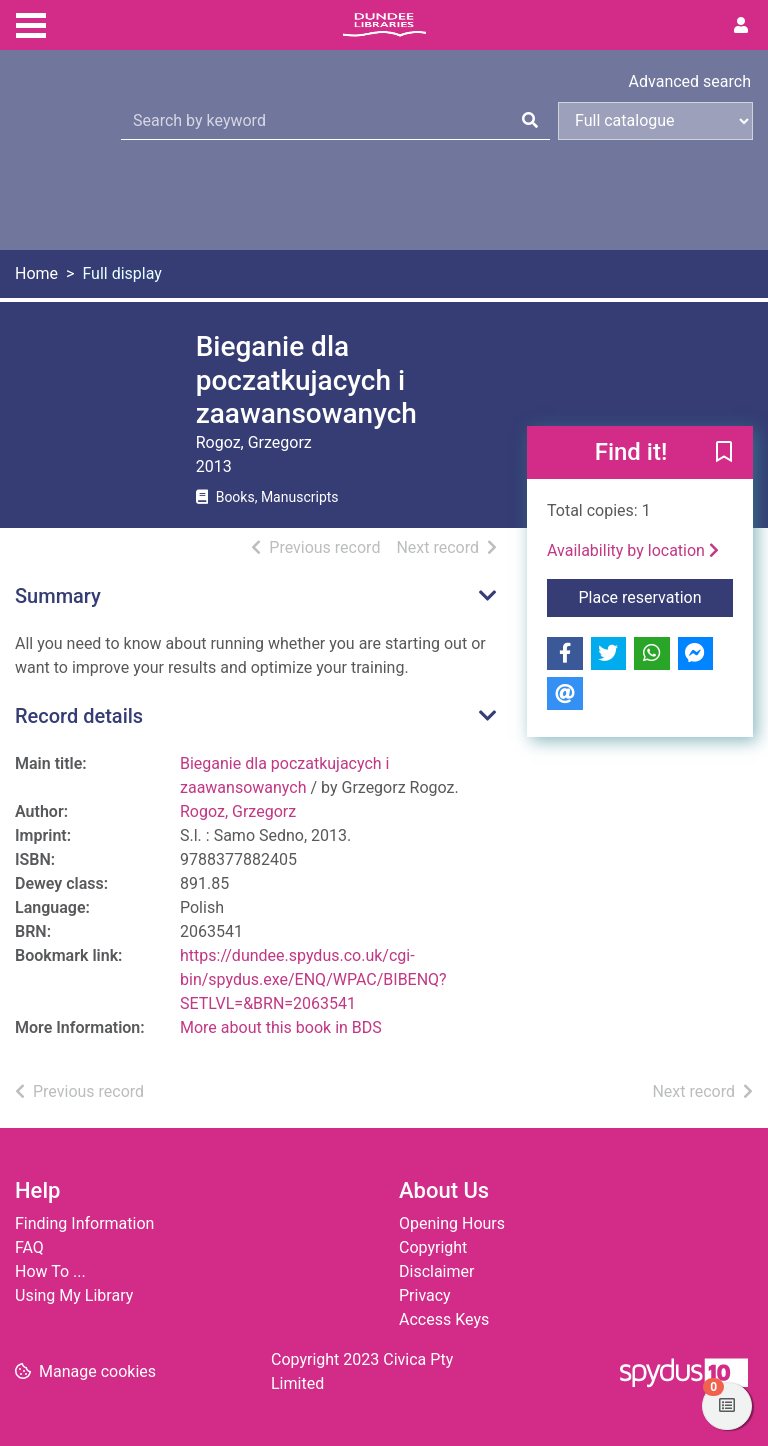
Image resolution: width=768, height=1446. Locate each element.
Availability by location (633, 550)
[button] (724, 453)
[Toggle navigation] (31, 23)
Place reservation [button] (656, 596)
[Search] (530, 121)
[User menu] (741, 26)
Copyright (433, 1247)
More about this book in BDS (281, 1027)
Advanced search (690, 81)
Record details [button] (79, 716)
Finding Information (84, 1223)
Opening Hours (452, 1223)
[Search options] (655, 121)
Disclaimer (436, 1271)
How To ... (50, 1271)
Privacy (425, 1295)
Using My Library (74, 1295)
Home (36, 273)
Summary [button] (58, 596)
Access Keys (444, 1319)
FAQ (29, 1247)
